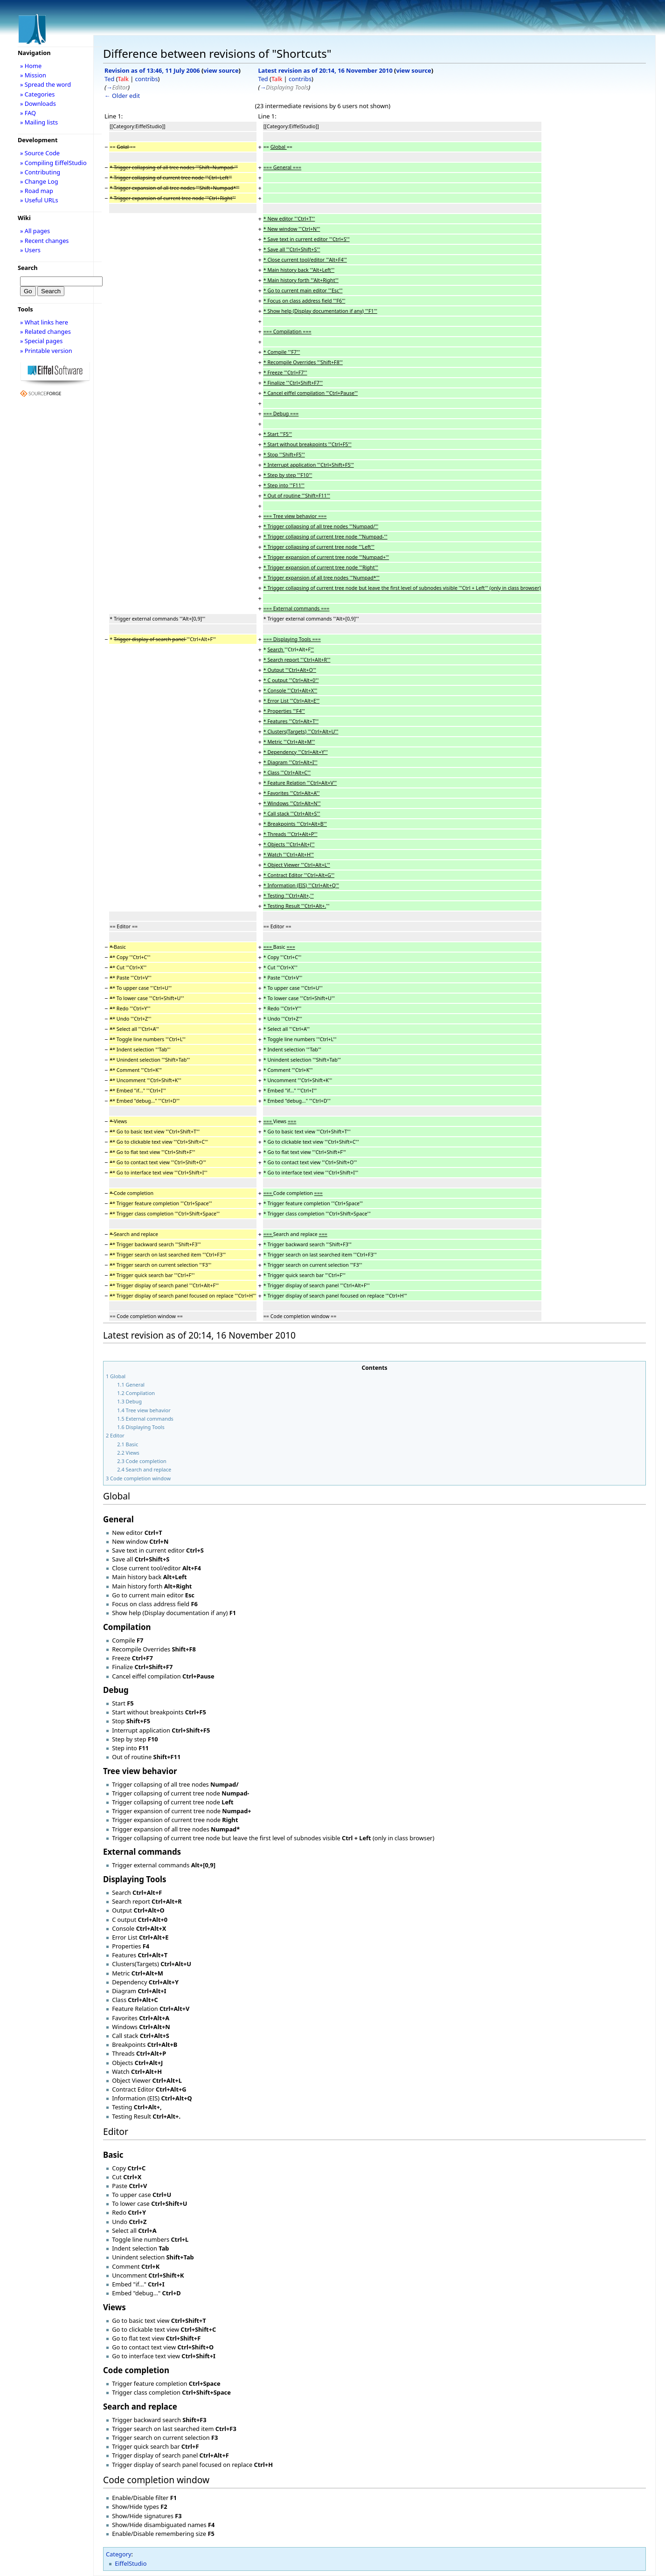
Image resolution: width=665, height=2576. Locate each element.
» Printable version (46, 350)
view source (220, 70)
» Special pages (41, 341)
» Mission (33, 75)
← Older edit (122, 95)
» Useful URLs (39, 200)
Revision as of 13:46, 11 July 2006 (152, 70)
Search (28, 267)
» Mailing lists (39, 122)
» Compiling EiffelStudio (53, 163)
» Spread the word (45, 84)
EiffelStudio (130, 2563)
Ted (109, 79)
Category (119, 2554)
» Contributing (40, 172)
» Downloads (38, 103)
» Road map (36, 190)
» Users (30, 250)
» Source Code (40, 153)
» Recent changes (44, 240)
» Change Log (39, 181)
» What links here (44, 322)
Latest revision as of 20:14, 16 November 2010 (325, 70)
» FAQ (28, 113)
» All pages (35, 231)
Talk (123, 79)
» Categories (37, 94)
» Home (31, 66)
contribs (146, 79)
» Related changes (45, 331)
